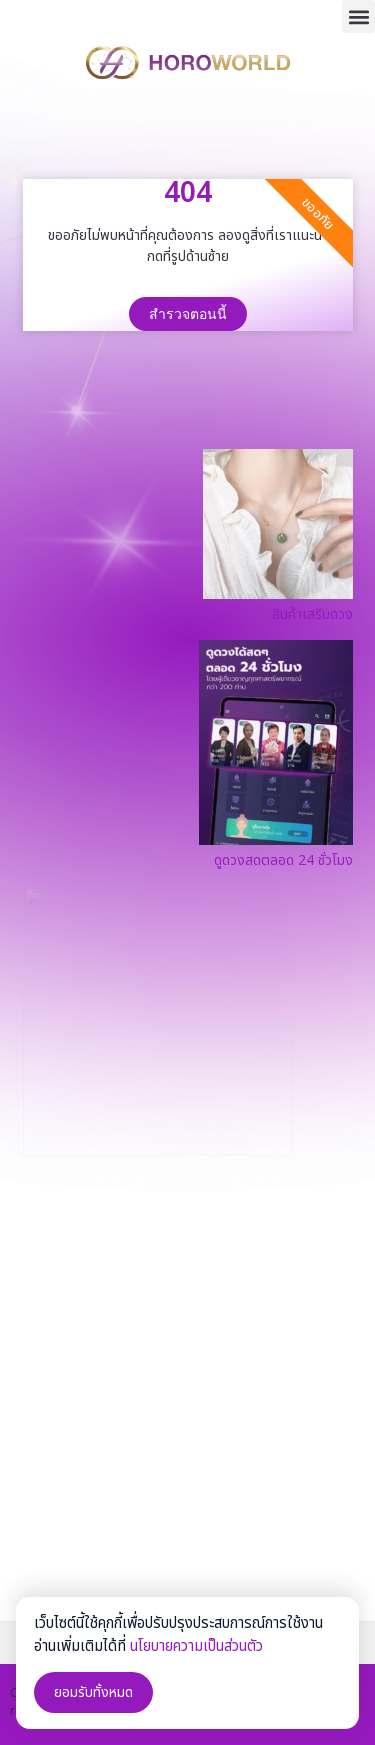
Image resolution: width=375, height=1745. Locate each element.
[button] (358, 16)
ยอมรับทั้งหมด (93, 1692)
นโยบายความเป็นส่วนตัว (196, 1646)
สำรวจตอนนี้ (188, 314)
